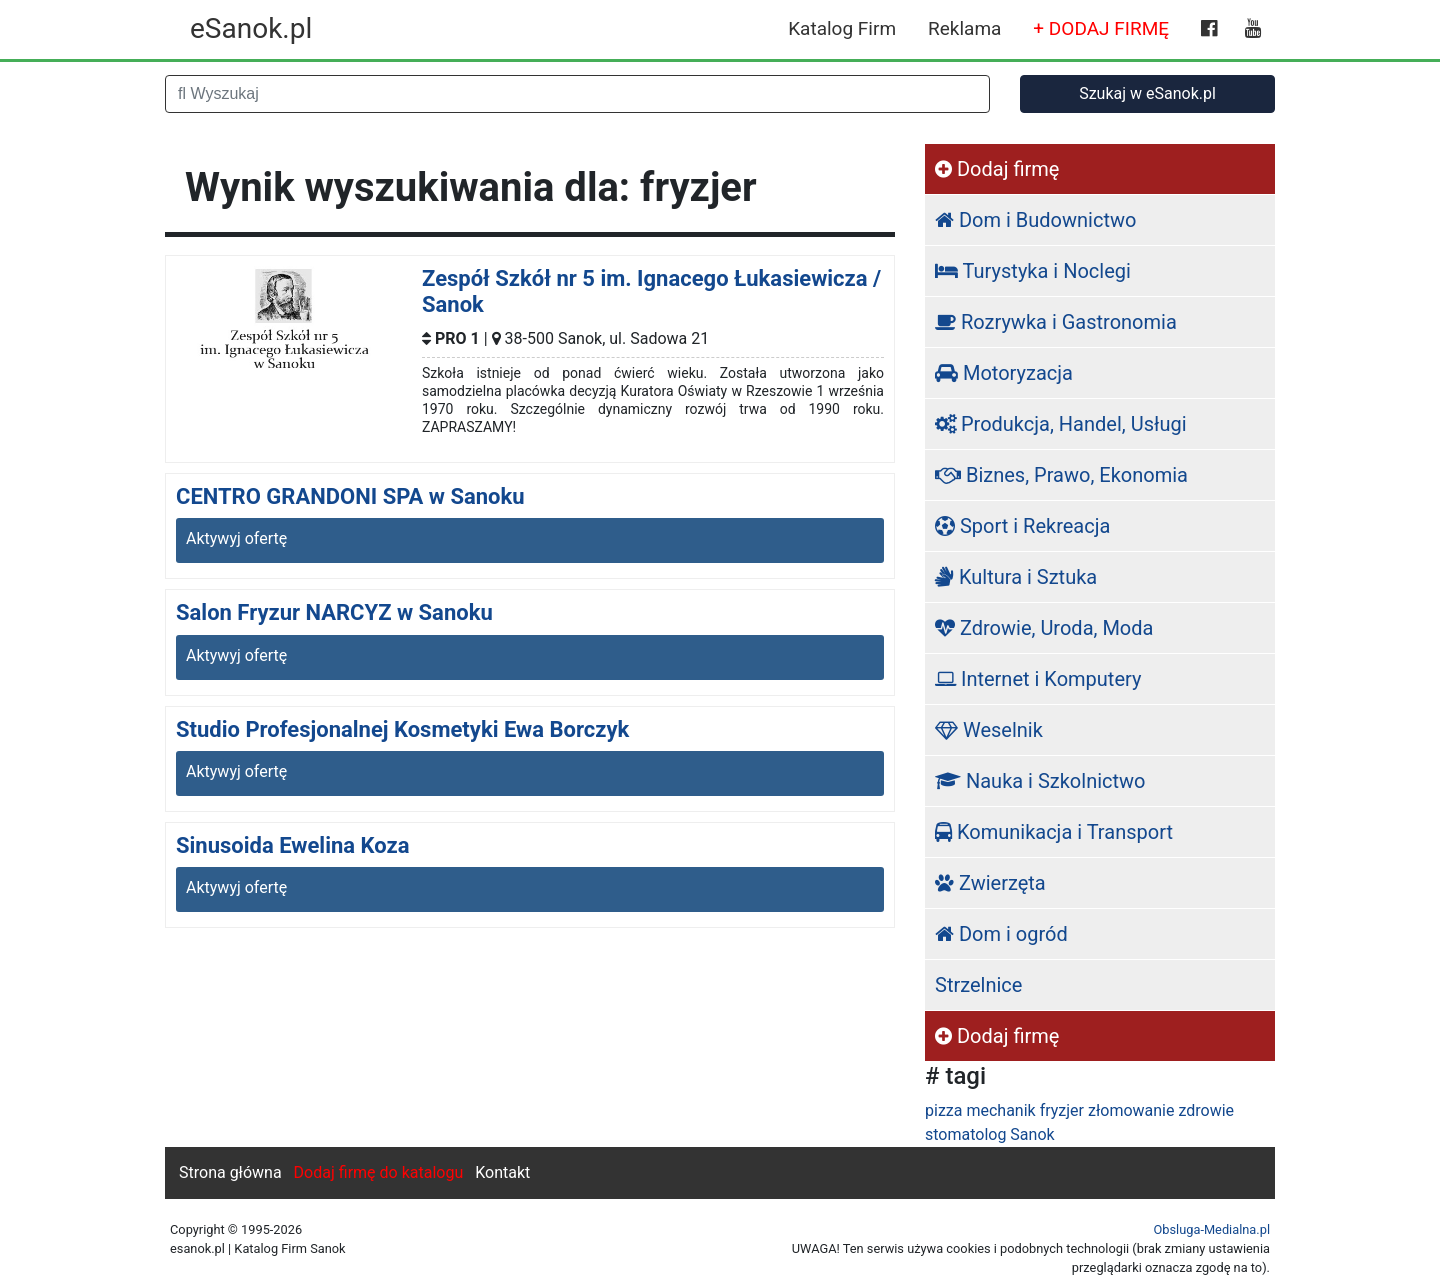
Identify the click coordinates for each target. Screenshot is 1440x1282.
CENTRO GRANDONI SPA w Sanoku (350, 496)
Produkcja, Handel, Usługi (1061, 424)
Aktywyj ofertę (236, 538)
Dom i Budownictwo (1035, 220)
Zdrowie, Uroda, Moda (1044, 628)
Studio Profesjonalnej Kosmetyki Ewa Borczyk (402, 729)
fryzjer (1062, 1110)
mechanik (1000, 1110)
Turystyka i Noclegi (1033, 271)
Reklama (964, 28)
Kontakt (502, 1172)
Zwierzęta (990, 883)
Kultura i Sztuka (1016, 577)
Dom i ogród (1001, 934)
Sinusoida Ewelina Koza (293, 845)
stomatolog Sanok (990, 1134)
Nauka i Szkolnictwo (1040, 781)
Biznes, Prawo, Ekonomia (1061, 475)
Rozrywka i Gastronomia (1056, 322)
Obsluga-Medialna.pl (1211, 1229)
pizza (943, 1110)
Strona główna (230, 1172)
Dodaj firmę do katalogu (379, 1172)
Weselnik (989, 730)
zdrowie (1206, 1110)
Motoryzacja (1004, 373)
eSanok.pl (251, 28)
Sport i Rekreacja (1022, 526)
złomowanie (1131, 1110)
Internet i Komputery (1038, 679)
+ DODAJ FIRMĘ (1101, 28)
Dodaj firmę (997, 169)
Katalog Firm (842, 28)
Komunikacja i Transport (1054, 832)
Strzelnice (978, 985)
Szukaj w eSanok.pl (1147, 93)
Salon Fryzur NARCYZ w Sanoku (334, 612)
